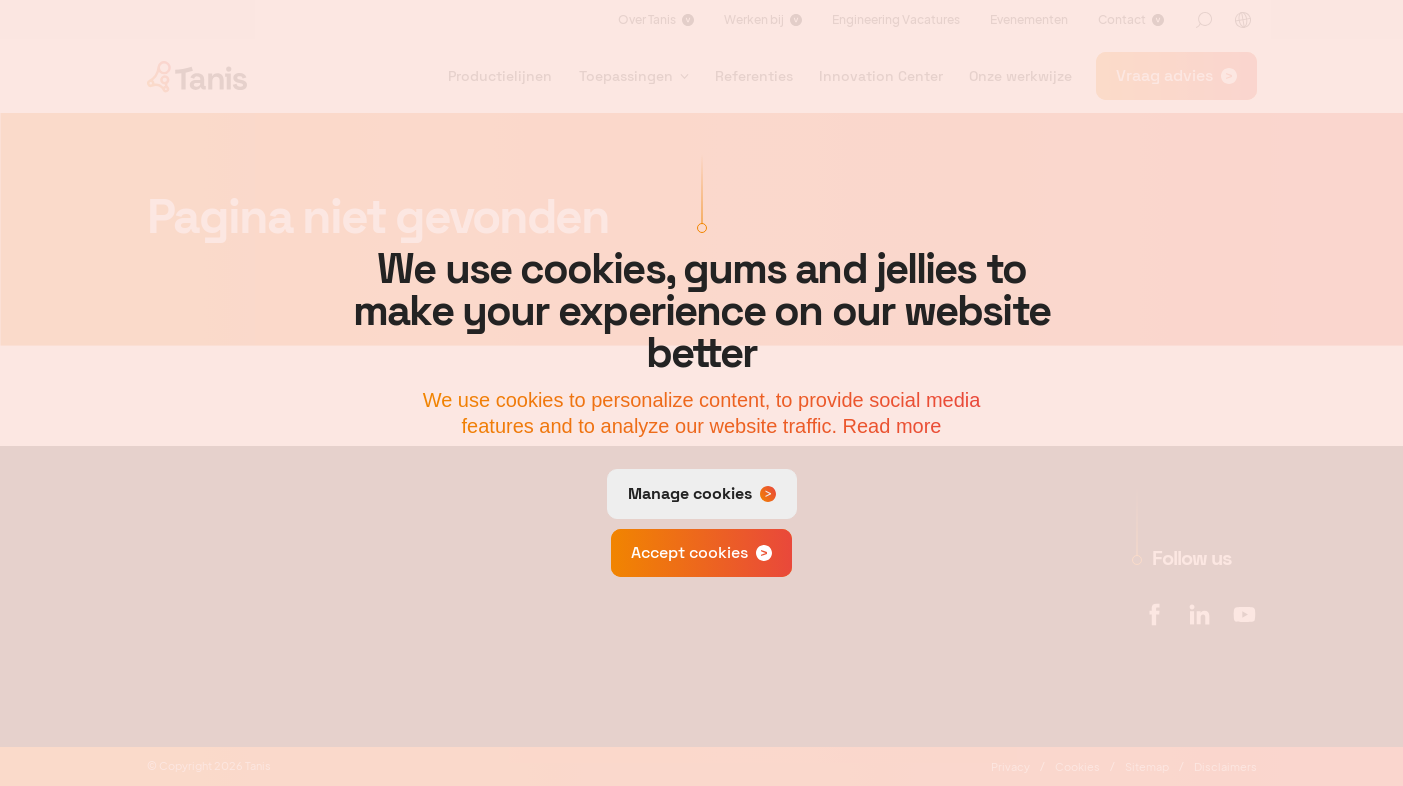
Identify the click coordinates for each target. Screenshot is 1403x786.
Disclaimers (1225, 766)
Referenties (754, 76)
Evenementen (1029, 19)
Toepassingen (626, 76)
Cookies (1077, 766)
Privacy (1010, 766)
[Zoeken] (1204, 20)
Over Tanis (647, 19)
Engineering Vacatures (896, 19)
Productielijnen (500, 76)
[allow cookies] (701, 553)
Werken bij (754, 19)
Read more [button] (892, 426)
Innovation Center (881, 76)
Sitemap (1147, 766)
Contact (1122, 19)
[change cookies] (702, 494)
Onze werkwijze (1020, 76)
